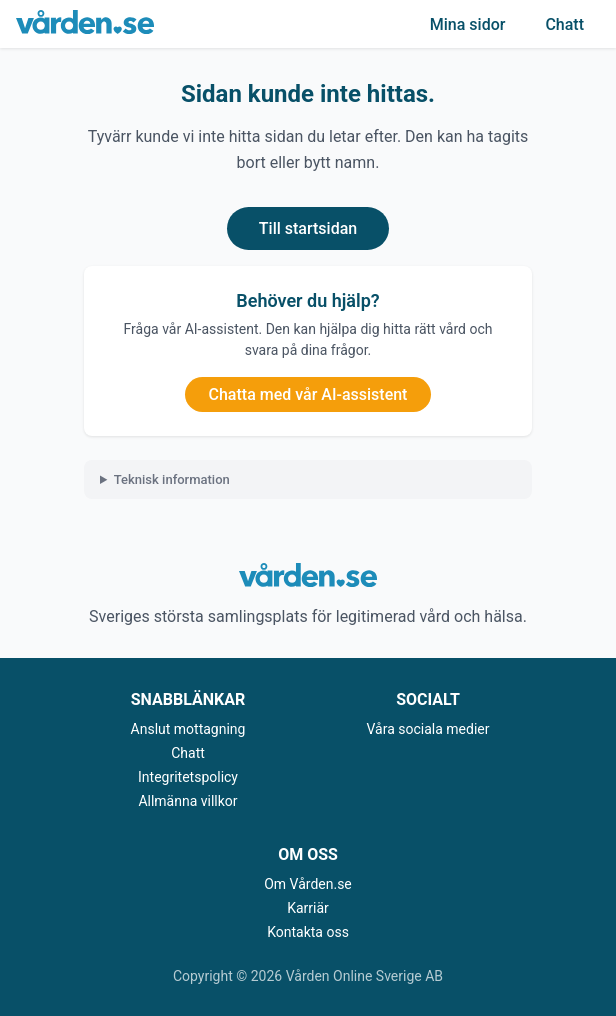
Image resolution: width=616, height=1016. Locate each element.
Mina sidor (468, 24)
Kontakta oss (308, 932)
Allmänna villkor (187, 801)
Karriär (308, 908)
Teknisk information (172, 479)
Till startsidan (308, 228)
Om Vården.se (308, 884)
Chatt (564, 24)
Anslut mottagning (188, 729)
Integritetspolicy (188, 777)
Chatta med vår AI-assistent (308, 394)
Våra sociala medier (428, 729)
